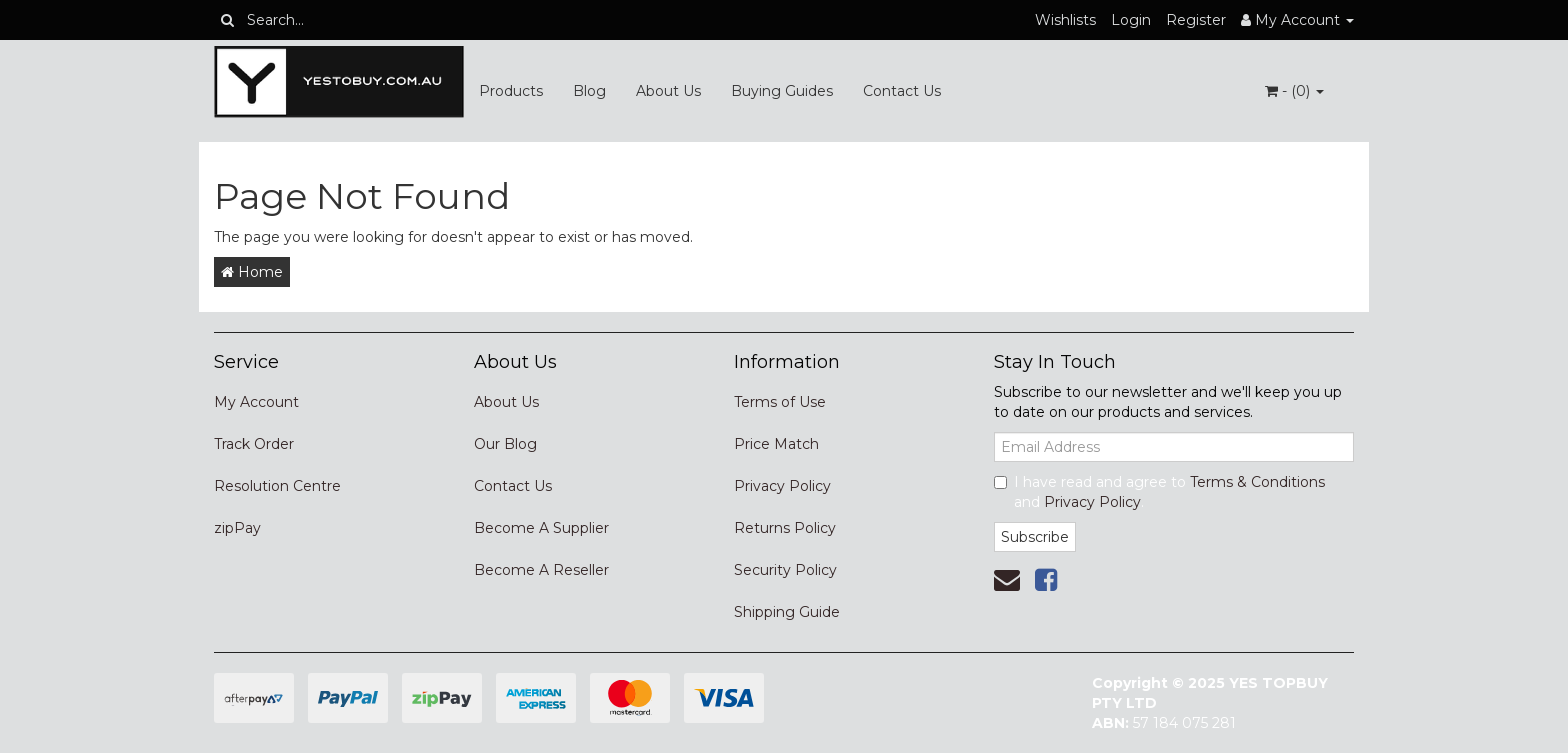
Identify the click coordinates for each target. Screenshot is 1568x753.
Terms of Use (780, 402)
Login (1131, 20)
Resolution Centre (277, 486)
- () (1294, 91)
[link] (1046, 580)
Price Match (776, 444)
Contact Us (902, 91)
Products (511, 91)
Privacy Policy (782, 486)
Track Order (254, 444)
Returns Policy (785, 528)
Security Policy (785, 570)
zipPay (237, 528)
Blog (589, 91)
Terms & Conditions (1257, 482)
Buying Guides (782, 91)
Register (1196, 20)
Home (252, 272)
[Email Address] (1174, 447)
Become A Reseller (541, 570)
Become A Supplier (541, 528)
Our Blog (505, 444)
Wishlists (1065, 20)
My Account (256, 402)
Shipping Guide (787, 612)
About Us (668, 91)
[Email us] (1007, 580)
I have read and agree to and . (1159, 492)
